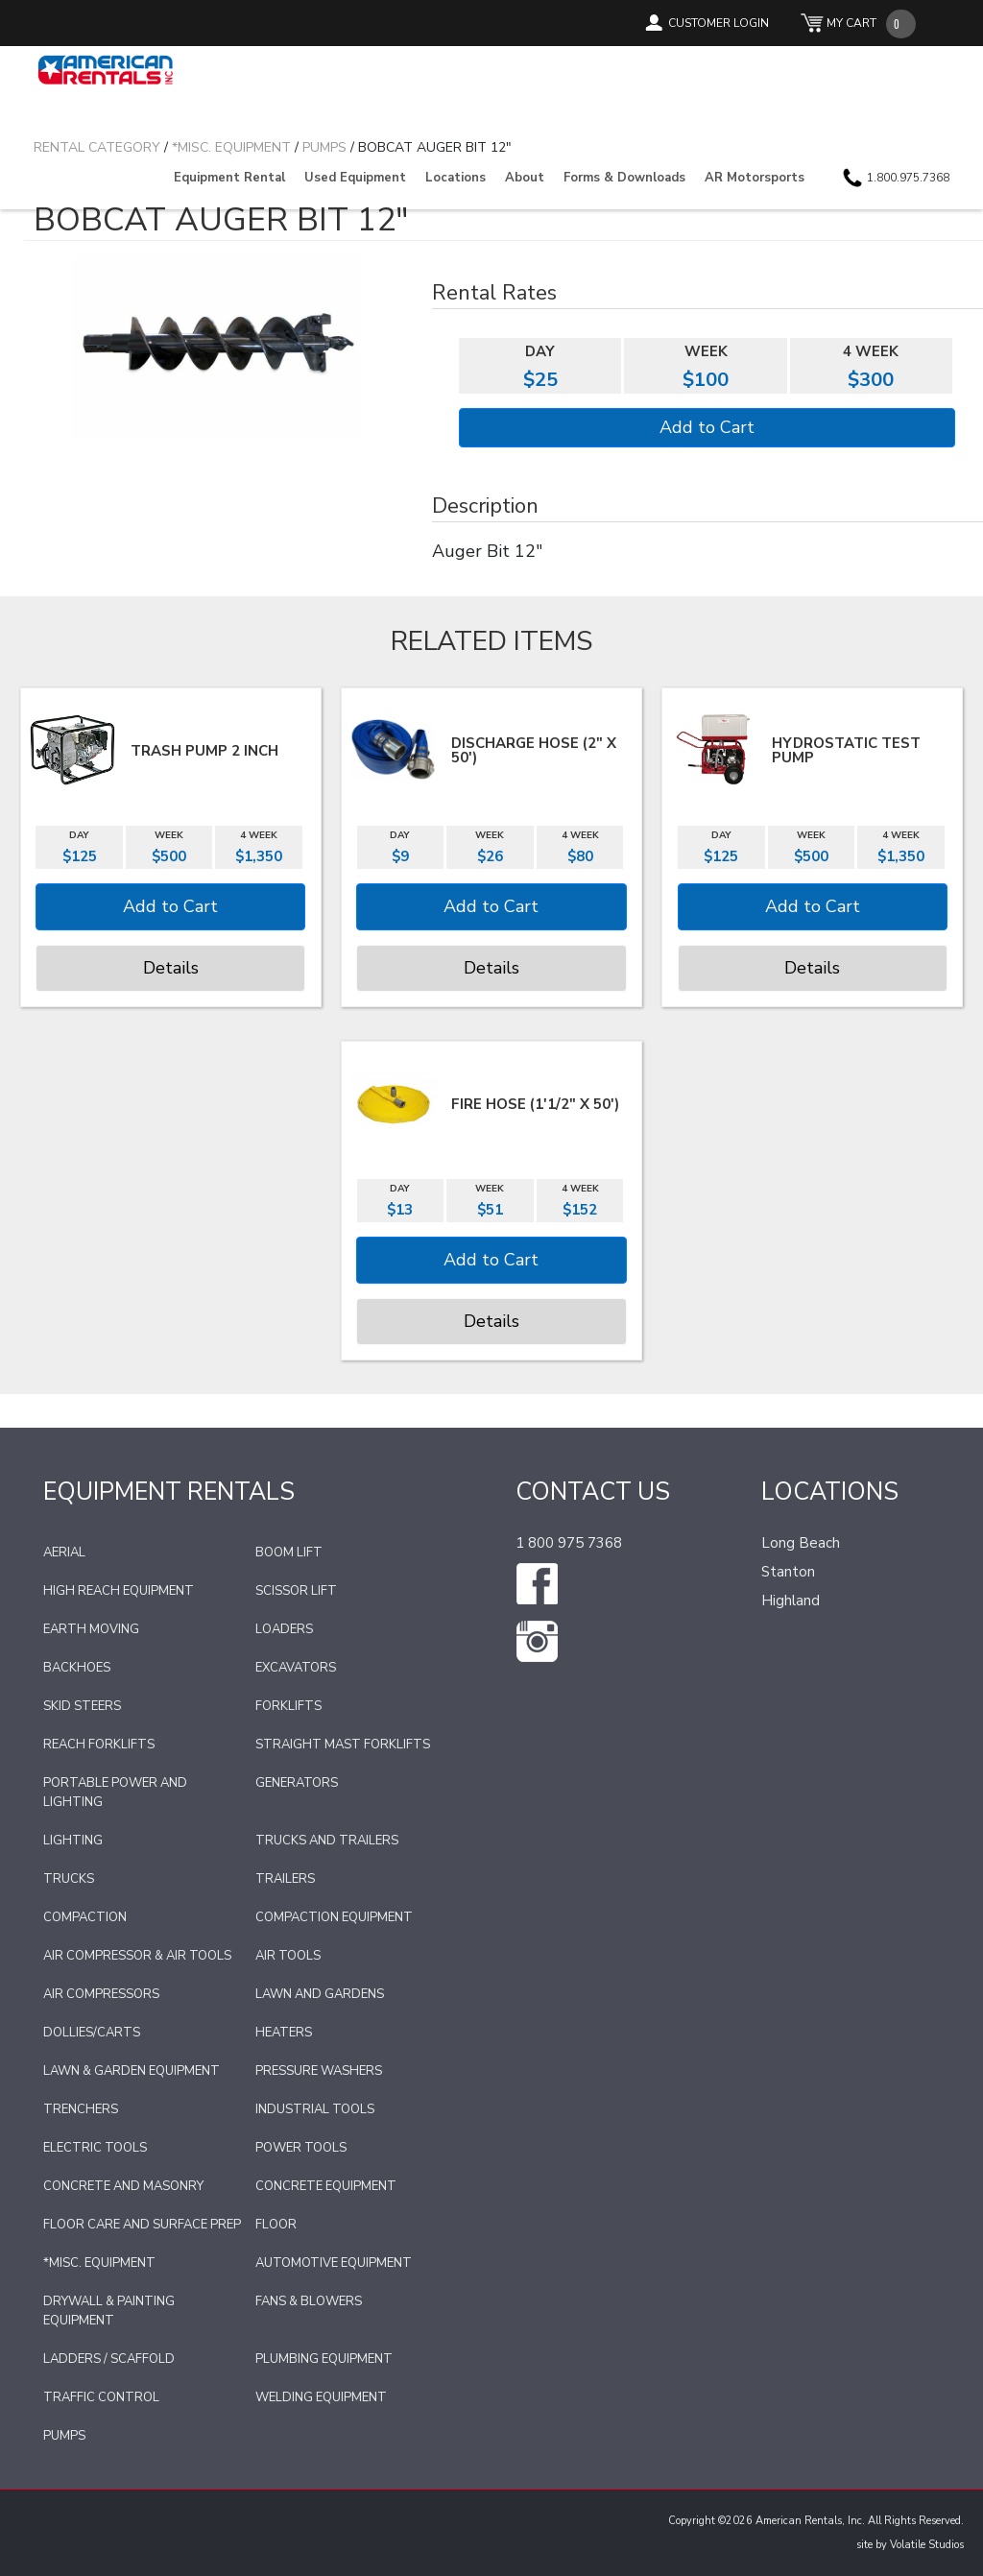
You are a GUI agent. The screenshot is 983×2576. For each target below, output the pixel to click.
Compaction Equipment (334, 1917)
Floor (276, 2224)
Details (171, 967)
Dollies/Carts (91, 2032)
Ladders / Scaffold (109, 2359)
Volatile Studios (927, 2545)
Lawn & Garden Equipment (131, 2071)
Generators (296, 1783)
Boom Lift (289, 1552)
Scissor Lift (296, 1591)
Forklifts (288, 1706)
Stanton (788, 1571)
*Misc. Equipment (99, 2263)
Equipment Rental (229, 177)
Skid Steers (82, 1706)
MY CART (851, 23)
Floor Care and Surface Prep (142, 2224)
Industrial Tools (314, 2109)
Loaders (284, 1629)
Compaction (85, 1917)
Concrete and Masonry (123, 2186)
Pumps (64, 2435)
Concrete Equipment (325, 2186)
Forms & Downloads (624, 177)
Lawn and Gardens (319, 1994)
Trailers (285, 1879)
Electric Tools (95, 2147)
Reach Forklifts (99, 1744)
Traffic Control (101, 2397)
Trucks (68, 1879)
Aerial (64, 1552)
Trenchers (80, 2109)
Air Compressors (101, 1994)
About (524, 177)
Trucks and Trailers (326, 1840)
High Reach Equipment (118, 1591)
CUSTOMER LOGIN (718, 23)
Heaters (283, 2032)
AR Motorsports (754, 177)
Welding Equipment (321, 2397)
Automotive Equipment (333, 2263)
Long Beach (800, 1543)
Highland (790, 1600)
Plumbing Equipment (324, 2359)
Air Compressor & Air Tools (137, 1955)
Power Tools (301, 2147)
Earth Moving (91, 1629)
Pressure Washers (318, 2071)
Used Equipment (355, 177)
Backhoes (76, 1667)
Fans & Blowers (308, 2301)
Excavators (295, 1667)
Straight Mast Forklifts (342, 1744)
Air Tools (288, 1955)
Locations (455, 177)
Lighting (73, 1840)
